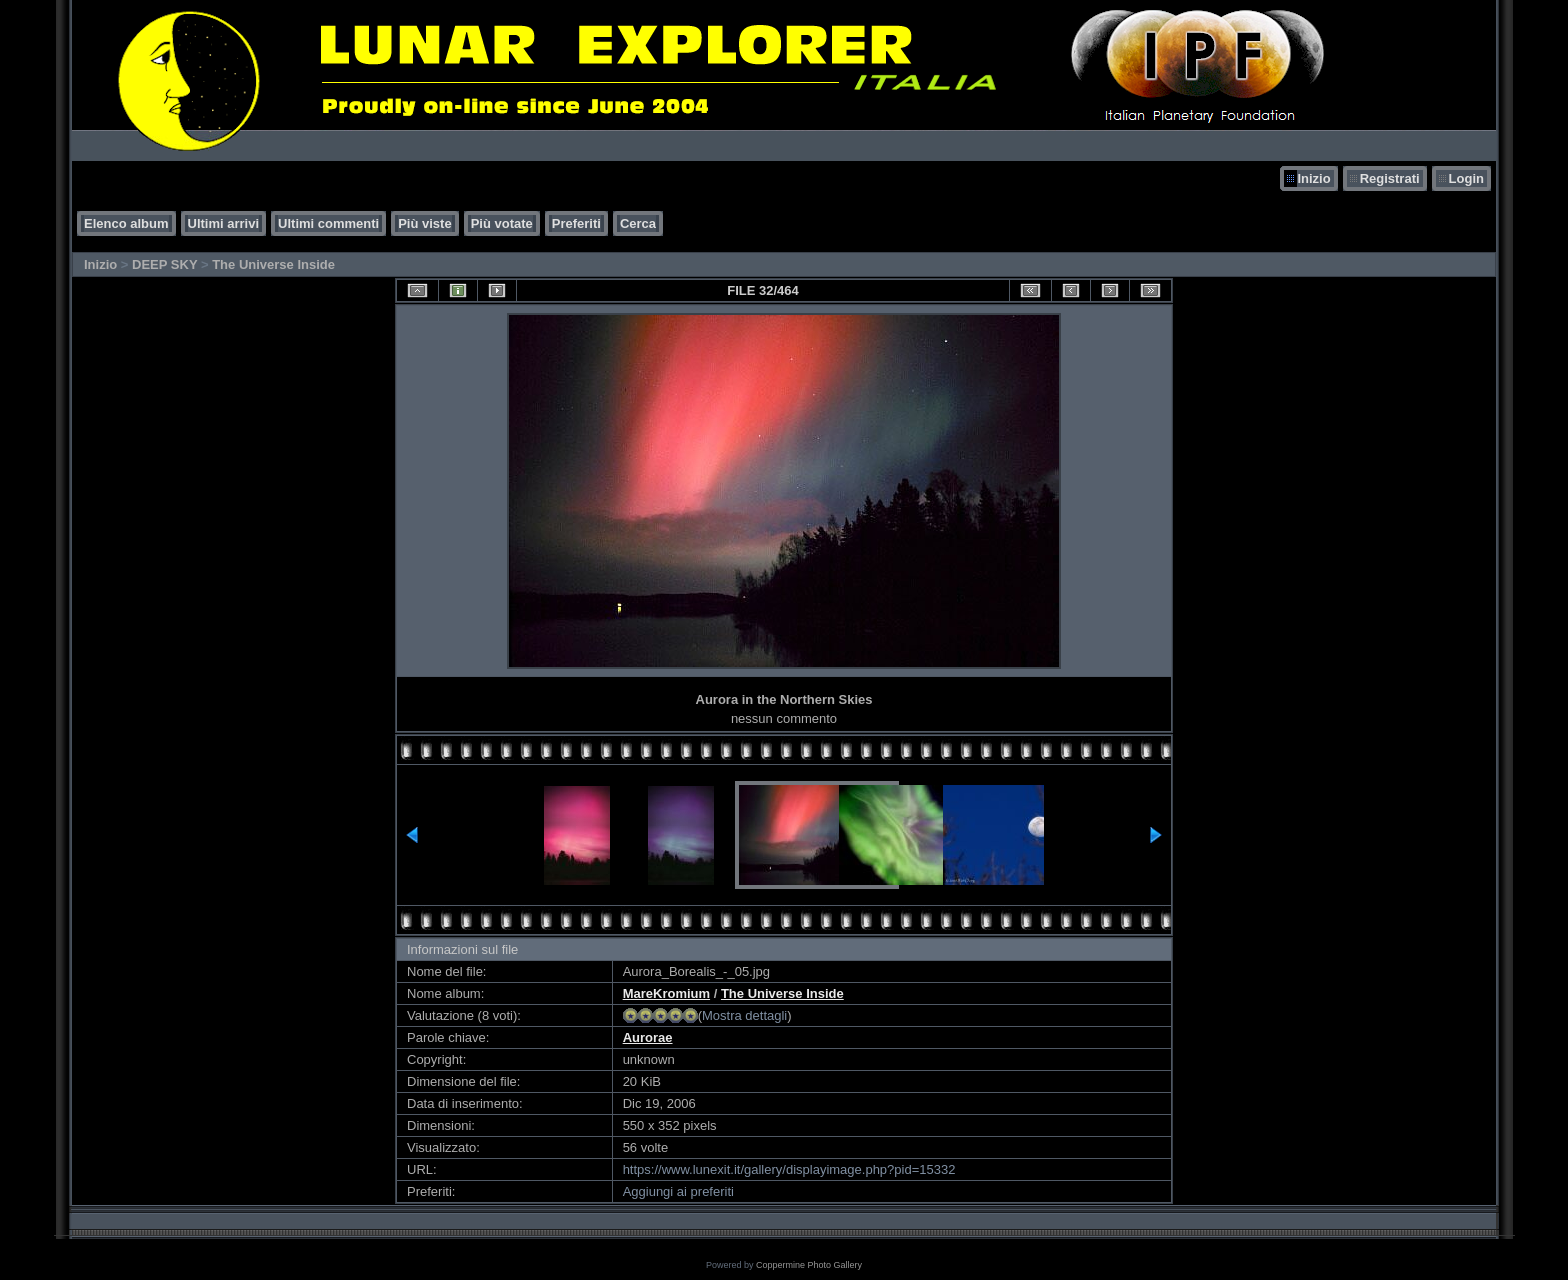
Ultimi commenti (328, 223)
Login (1466, 178)
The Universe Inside (273, 264)
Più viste (424, 223)
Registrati (1390, 178)
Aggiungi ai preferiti (678, 1191)
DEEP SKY (164, 264)
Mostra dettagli (744, 1015)
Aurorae (648, 1037)
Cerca (638, 223)
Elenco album (126, 223)
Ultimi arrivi (224, 223)
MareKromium (666, 993)
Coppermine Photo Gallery (809, 1265)
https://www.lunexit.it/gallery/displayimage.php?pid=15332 (789, 1169)
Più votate (502, 223)
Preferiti (576, 223)
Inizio (1313, 178)
